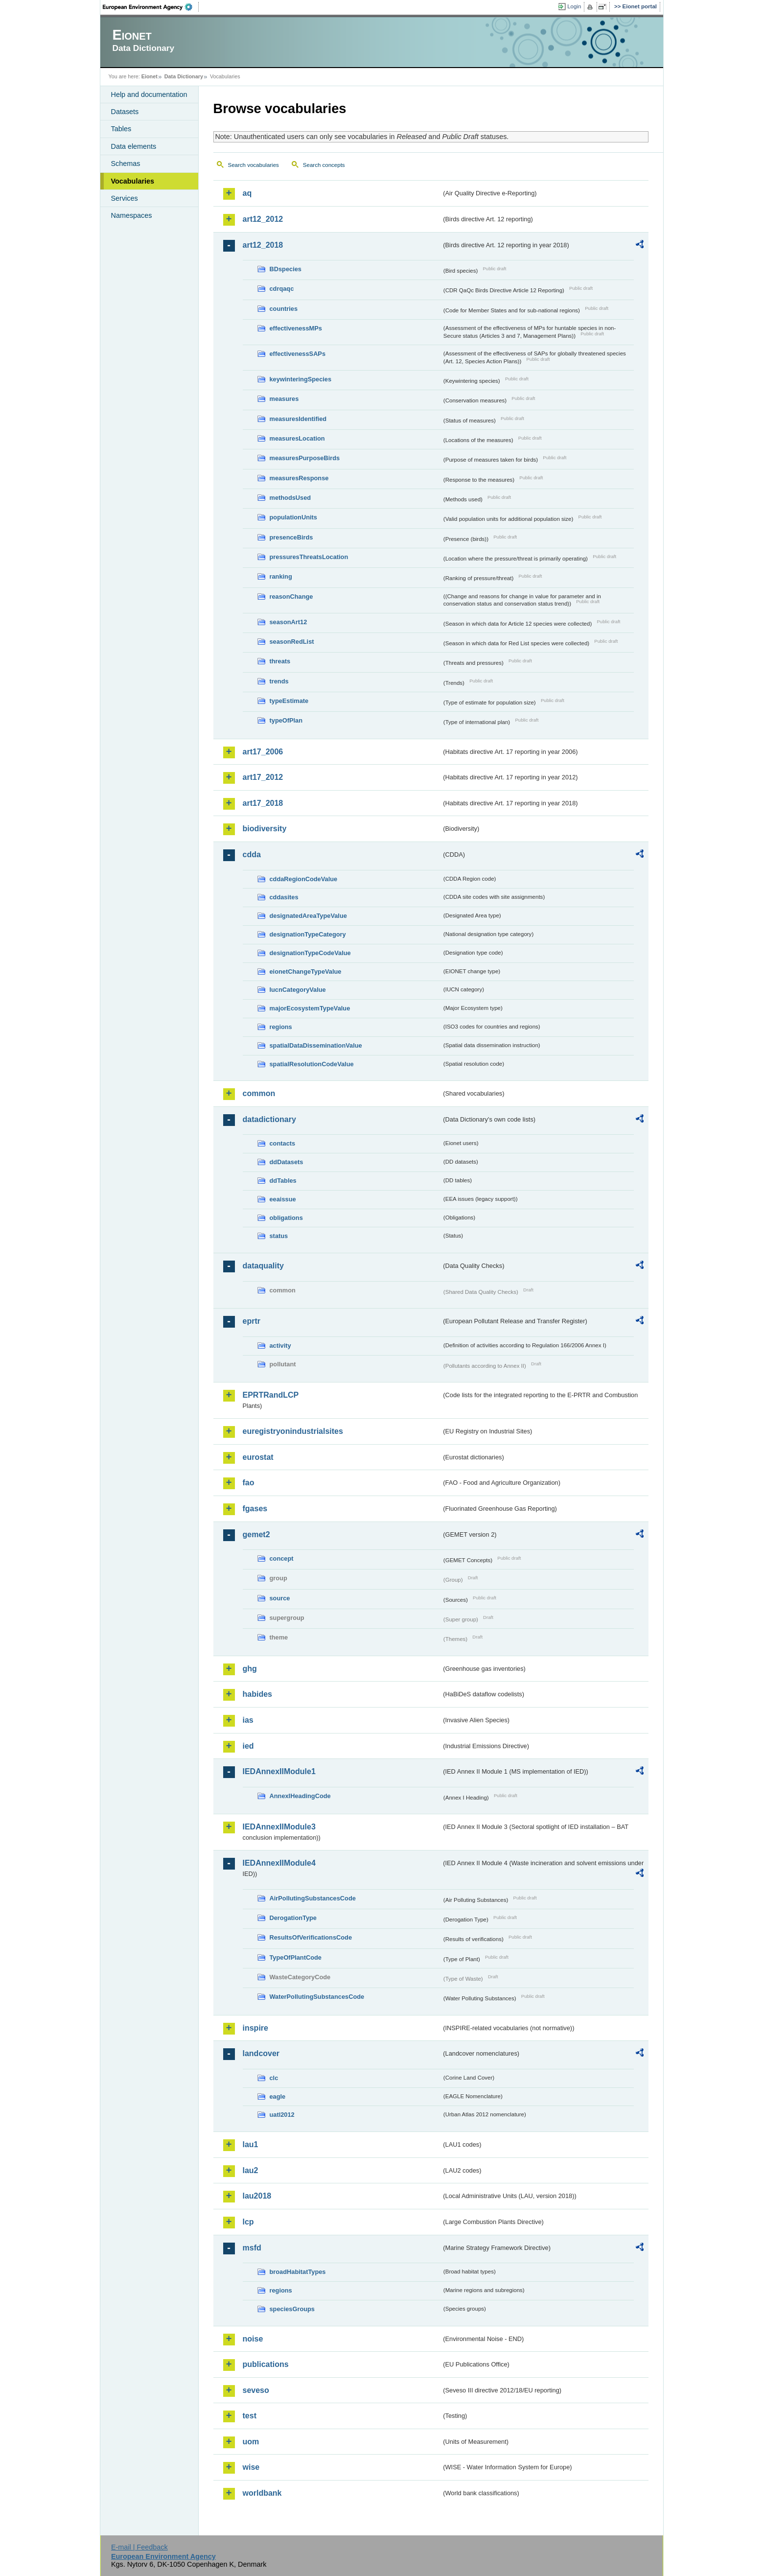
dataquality (263, 1266)
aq (247, 193)
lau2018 (257, 2196)
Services (124, 198)
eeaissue (283, 1199)
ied (248, 1746)
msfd (252, 2248)
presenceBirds (291, 537)
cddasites (284, 897)
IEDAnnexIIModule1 (279, 1771)
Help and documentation (149, 94)
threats (280, 661)
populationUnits (293, 517)
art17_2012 (263, 777)
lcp (248, 2222)
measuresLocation (297, 438)
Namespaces (131, 215)
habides (257, 1694)
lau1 (250, 2144)
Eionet (149, 76)
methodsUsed (290, 497)
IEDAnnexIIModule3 (279, 1827)
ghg (250, 1668)
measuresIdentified (298, 418)
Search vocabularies (253, 165)
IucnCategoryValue (298, 989)
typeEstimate (289, 700)
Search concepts (324, 165)
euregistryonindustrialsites (293, 1431)
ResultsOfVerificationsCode (311, 1937)
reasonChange (291, 596)
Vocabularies (133, 181)
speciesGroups (292, 2309)
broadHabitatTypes (298, 2271)
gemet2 (256, 1534)
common (259, 1093)
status (279, 1236)
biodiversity (265, 828)
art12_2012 (263, 219)
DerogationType (293, 1917)
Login (574, 6)
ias (248, 1720)
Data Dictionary (183, 76)
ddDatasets (286, 1162)
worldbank (262, 2493)
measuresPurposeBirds (305, 458)
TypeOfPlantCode (296, 1957)
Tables (121, 129)
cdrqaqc (282, 288)
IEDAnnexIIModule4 (279, 1863)
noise (253, 2339)
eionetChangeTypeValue (306, 971)
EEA (151, 7)
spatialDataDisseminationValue (316, 1045)
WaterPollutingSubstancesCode (317, 1996)
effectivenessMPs (296, 328)
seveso (256, 2390)
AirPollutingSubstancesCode (313, 1898)
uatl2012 (282, 2114)
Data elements (134, 146)
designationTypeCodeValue (310, 953)
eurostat (258, 1457)
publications (266, 2364)
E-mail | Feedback (139, 2547)
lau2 (250, 2170)
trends (279, 681)
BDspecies (285, 269)
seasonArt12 (288, 622)
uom (251, 2441)
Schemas (125, 163)
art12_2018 (263, 245)
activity (280, 1345)
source (280, 1598)
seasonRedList (292, 641)
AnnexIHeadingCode (300, 1796)
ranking (281, 576)
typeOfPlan (286, 720)
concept (282, 1558)
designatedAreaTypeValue (308, 915)
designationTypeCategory (308, 934)
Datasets (125, 112)
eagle (278, 2096)
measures (284, 398)
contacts (283, 1143)
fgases (255, 1508)
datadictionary (269, 1119)
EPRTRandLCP (271, 1395)
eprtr (251, 1321)
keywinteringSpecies (301, 379)
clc (274, 2078)
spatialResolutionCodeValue (312, 1064)
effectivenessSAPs (298, 353)
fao (248, 1482)
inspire (255, 2028)
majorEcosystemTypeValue (310, 1008)
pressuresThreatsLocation (309, 557)
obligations (286, 1217)
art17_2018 (263, 803)
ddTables (283, 1180)
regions (281, 1026)
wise (251, 2467)
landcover (261, 2053)
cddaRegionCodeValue (304, 879)
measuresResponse (299, 478)
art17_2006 (263, 752)
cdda (252, 854)
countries (284, 308)
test (249, 2416)
